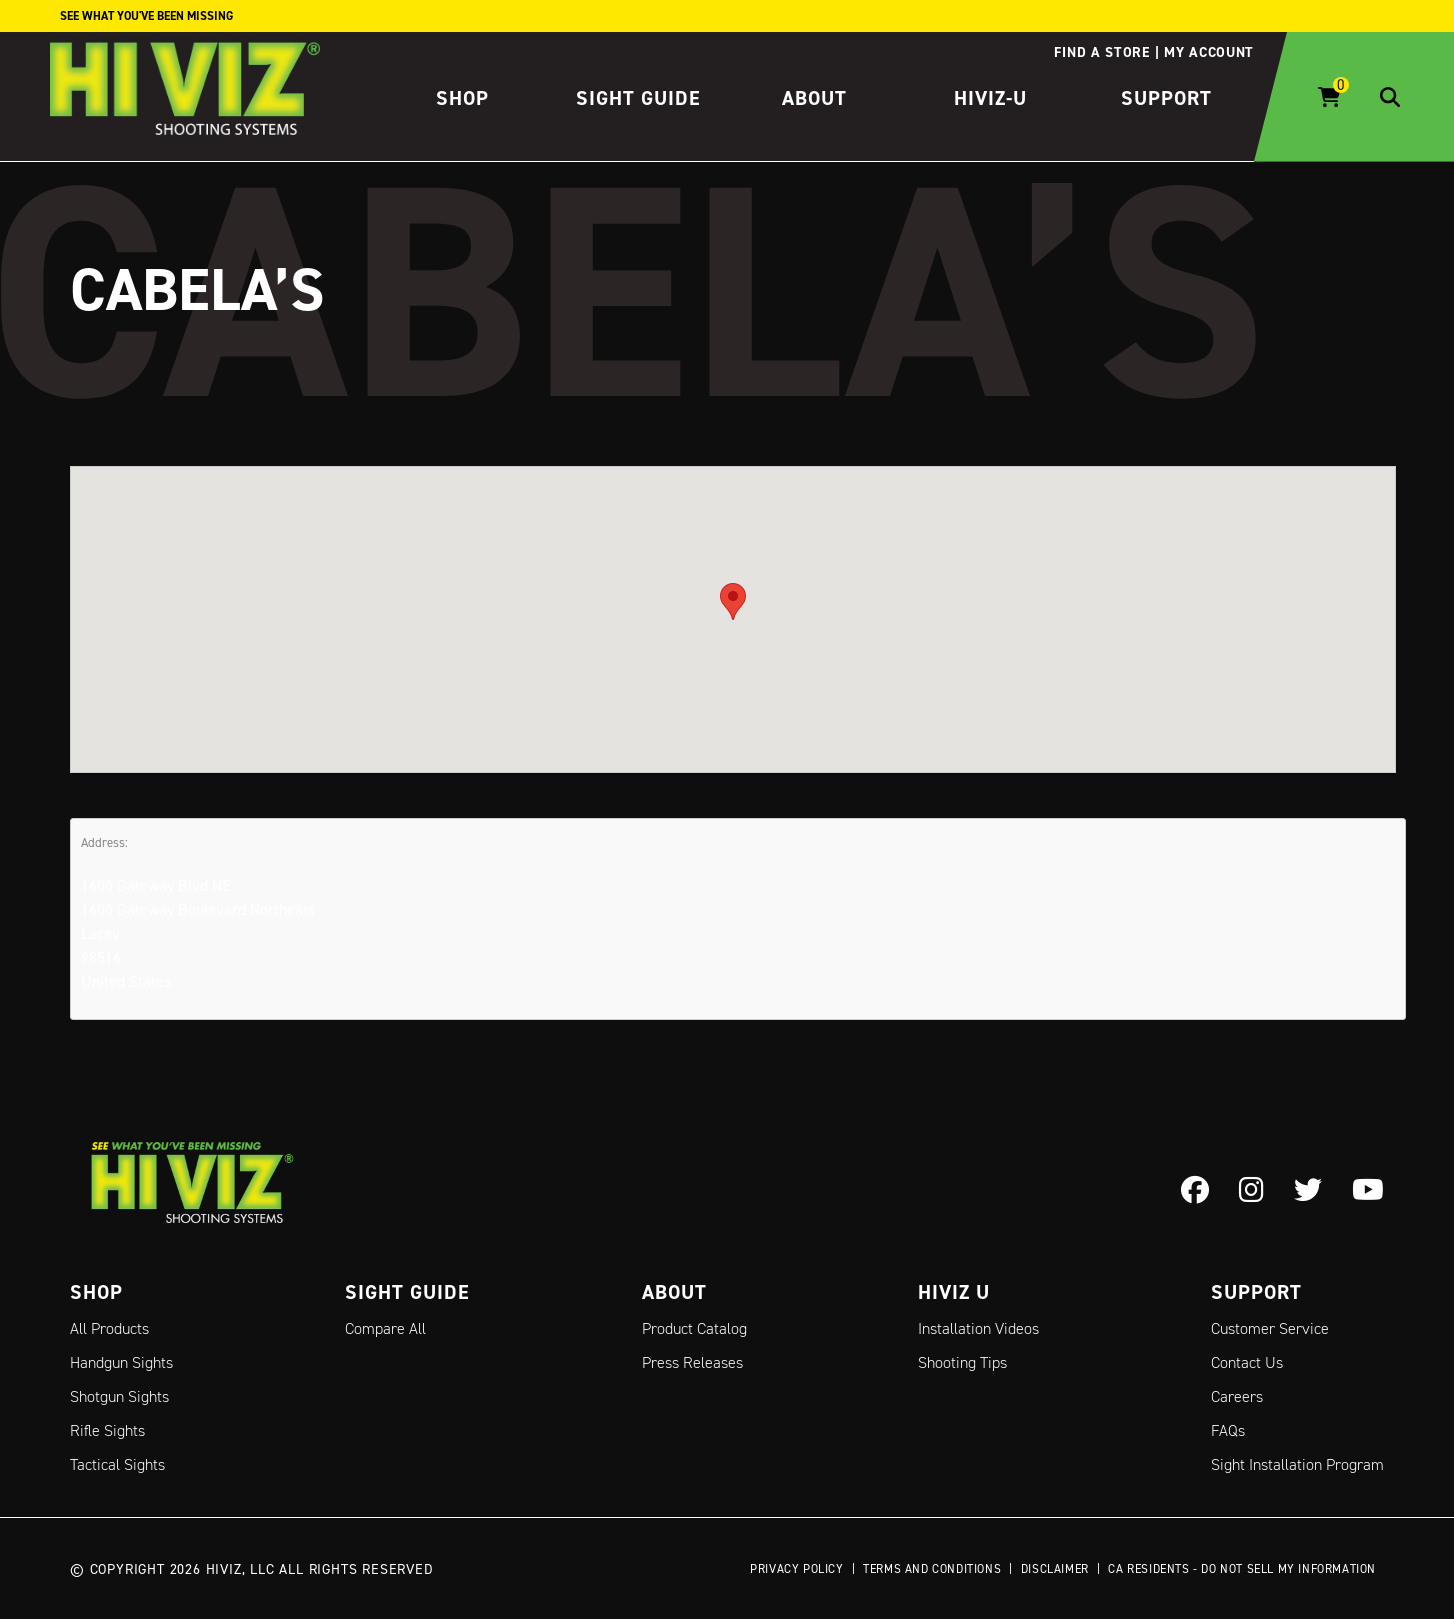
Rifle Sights (107, 1430)
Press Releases (692, 1362)
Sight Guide (638, 98)
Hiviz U (954, 1292)
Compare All (385, 1328)
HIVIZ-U (990, 98)
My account (1209, 52)
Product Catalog (694, 1328)
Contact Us (1247, 1362)
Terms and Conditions (932, 1568)
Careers (1237, 1396)
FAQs (1228, 1430)
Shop (462, 98)
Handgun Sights (121, 1362)
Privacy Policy (796, 1568)
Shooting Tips (962, 1362)
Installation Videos (978, 1328)
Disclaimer (1055, 1568)
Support (1166, 98)
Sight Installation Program (1297, 1464)
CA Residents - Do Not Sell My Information (1242, 1568)
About (814, 98)
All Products (109, 1328)
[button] (733, 600)
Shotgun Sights (119, 1396)
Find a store (1101, 52)
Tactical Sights (117, 1464)
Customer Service (1270, 1328)
